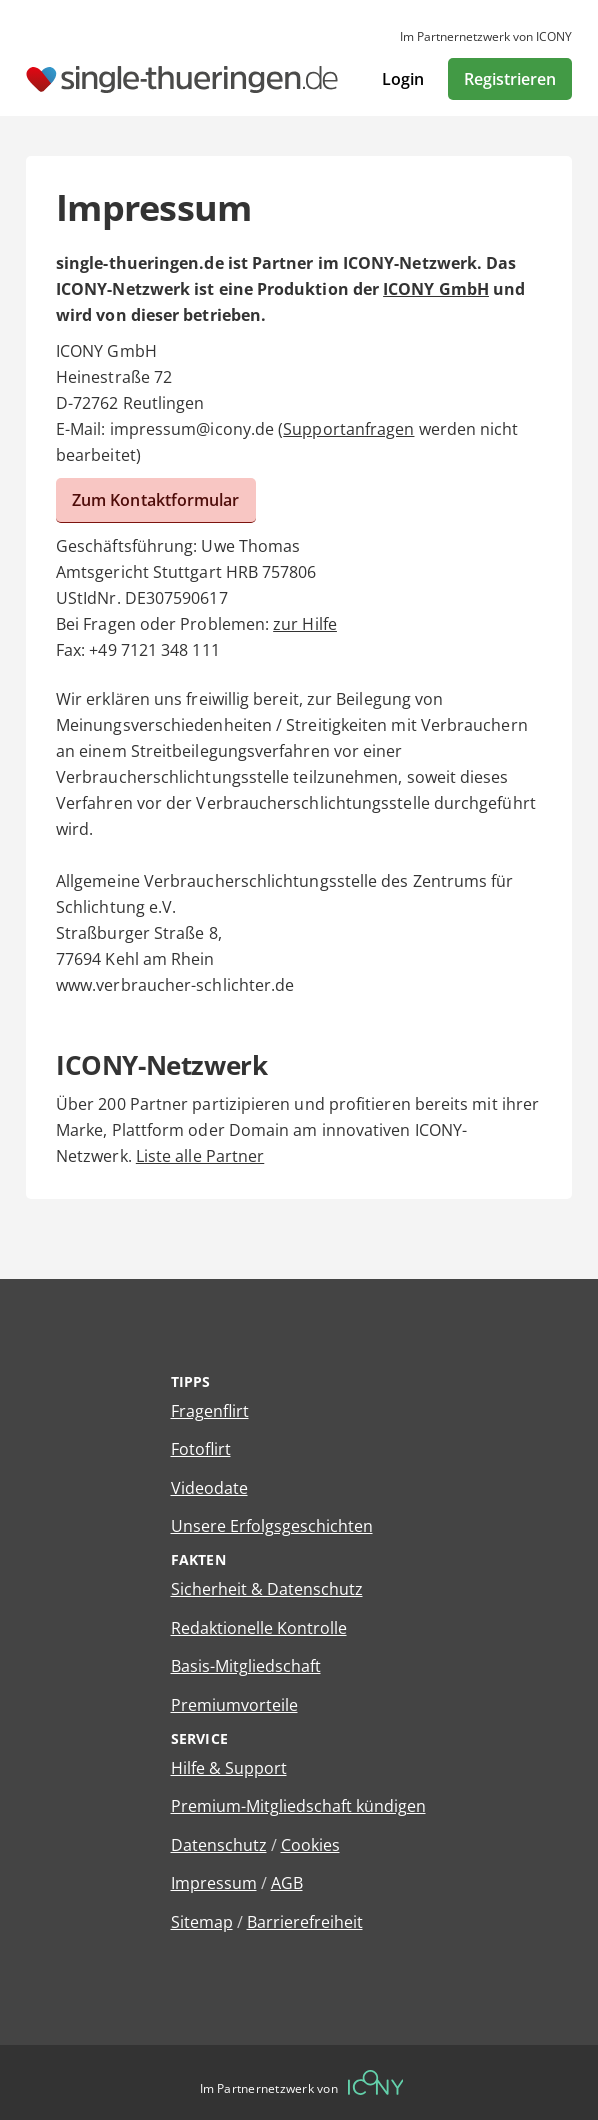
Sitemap (202, 1922)
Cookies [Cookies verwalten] (310, 1845)
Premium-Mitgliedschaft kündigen (298, 1806)
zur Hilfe (305, 624)
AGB (287, 1883)
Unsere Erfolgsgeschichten (272, 1526)
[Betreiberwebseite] (376, 2082)
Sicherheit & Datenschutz (267, 1589)
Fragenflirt (210, 1411)
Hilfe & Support (229, 1768)
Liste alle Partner (200, 1156)
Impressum (214, 1883)
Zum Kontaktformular (156, 500)
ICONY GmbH (436, 289)
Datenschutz (219, 1845)
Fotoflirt (201, 1449)
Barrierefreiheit (305, 1922)
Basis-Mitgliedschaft (246, 1666)
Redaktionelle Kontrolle (259, 1628)
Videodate (209, 1488)
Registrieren (510, 79)
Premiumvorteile (234, 1705)
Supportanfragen (348, 429)
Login (403, 79)
